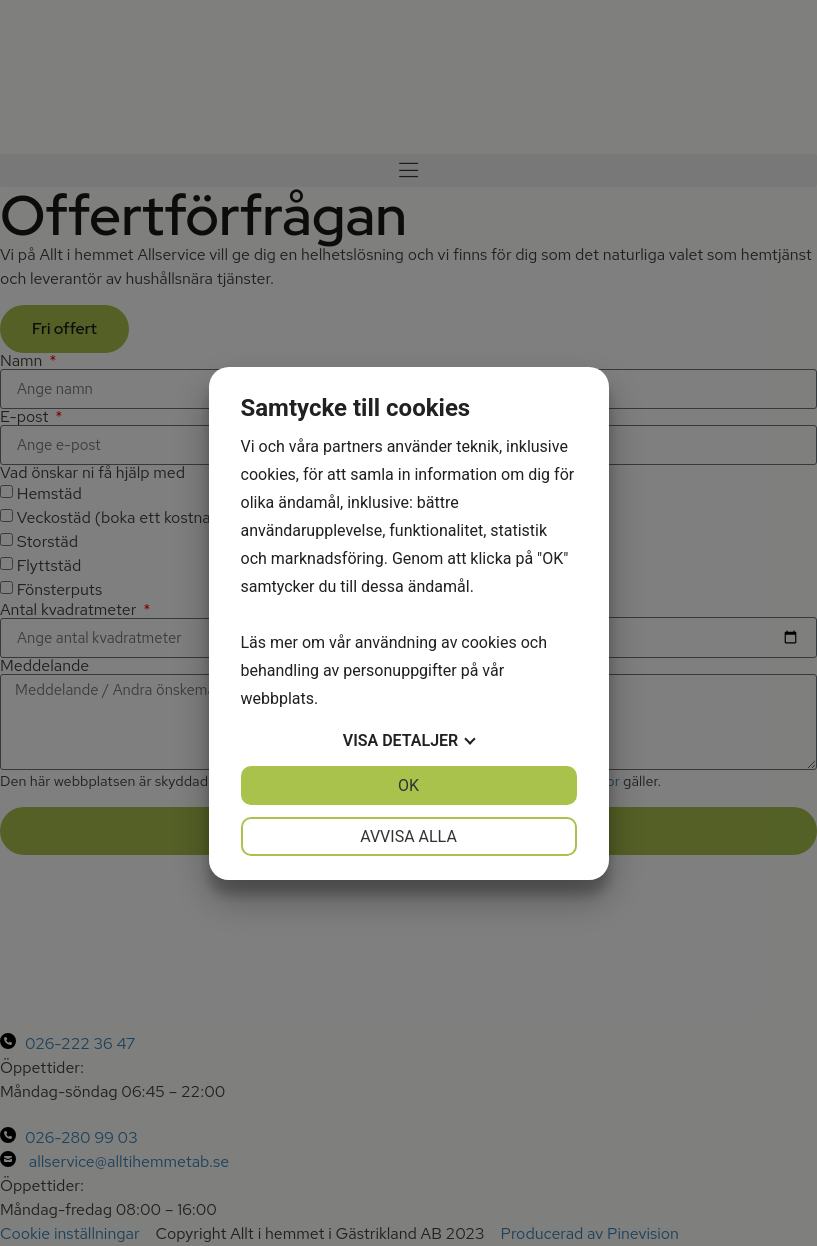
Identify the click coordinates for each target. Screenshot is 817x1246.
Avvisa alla (408, 836)
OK (408, 785)
